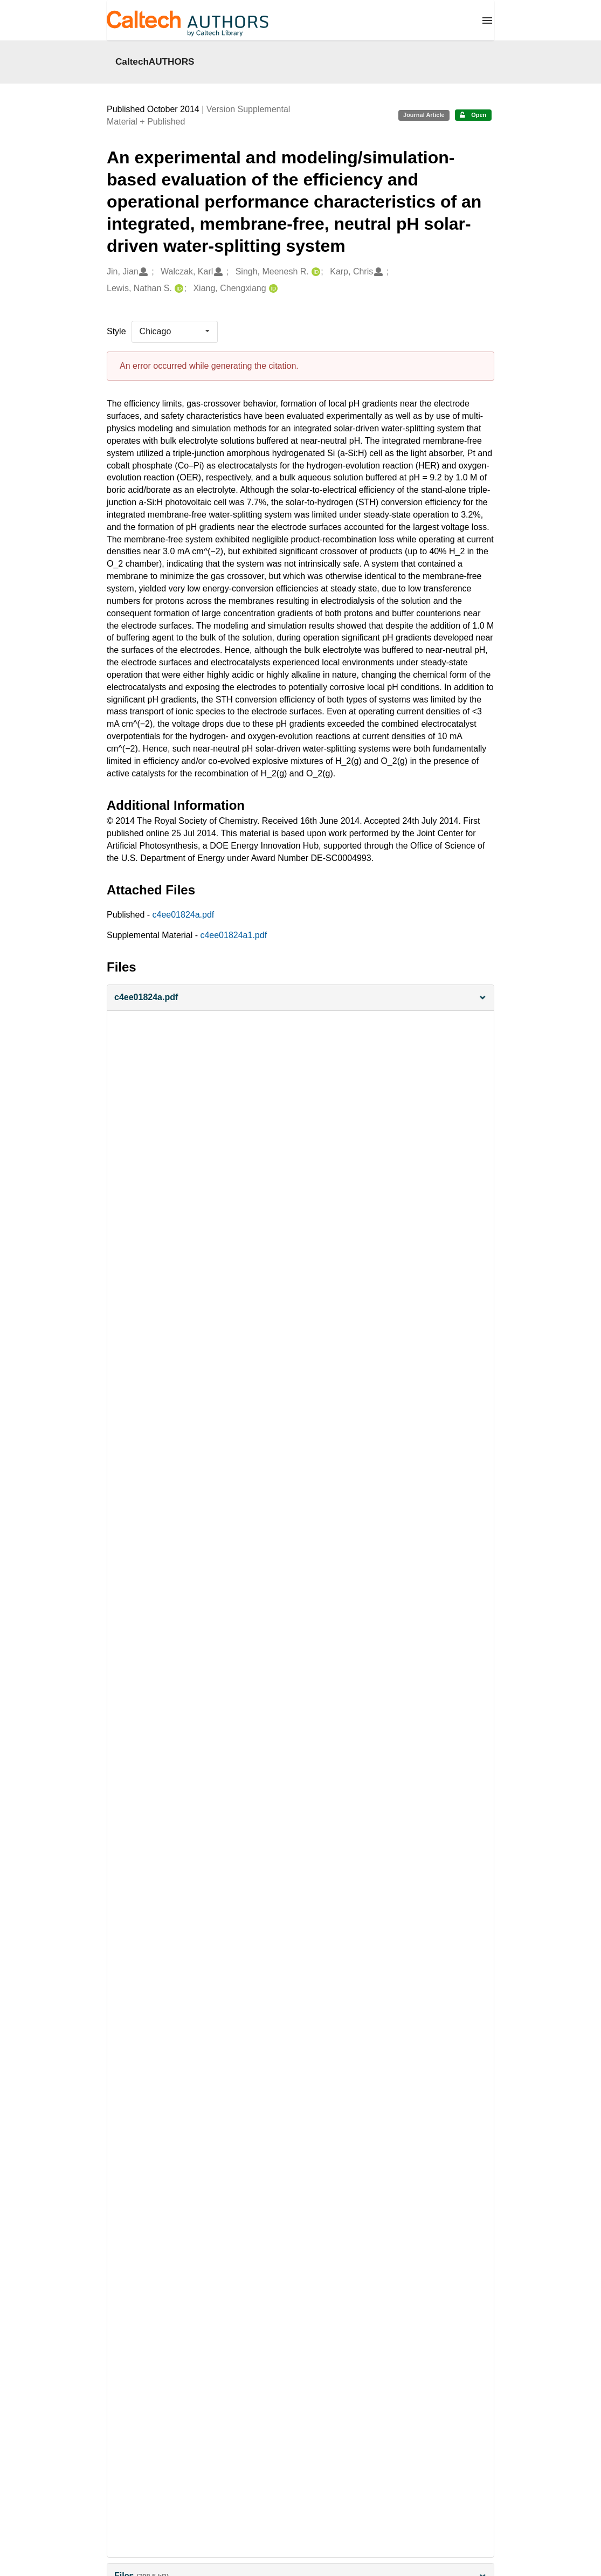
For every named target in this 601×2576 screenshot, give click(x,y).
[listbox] (175, 331)
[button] (300, 997)
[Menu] (487, 20)
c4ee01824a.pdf (184, 914)
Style (116, 331)
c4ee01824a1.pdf (233, 935)
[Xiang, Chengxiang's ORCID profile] (272, 289)
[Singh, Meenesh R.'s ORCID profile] (314, 272)
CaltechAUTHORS (155, 61)
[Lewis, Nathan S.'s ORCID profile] (177, 289)
